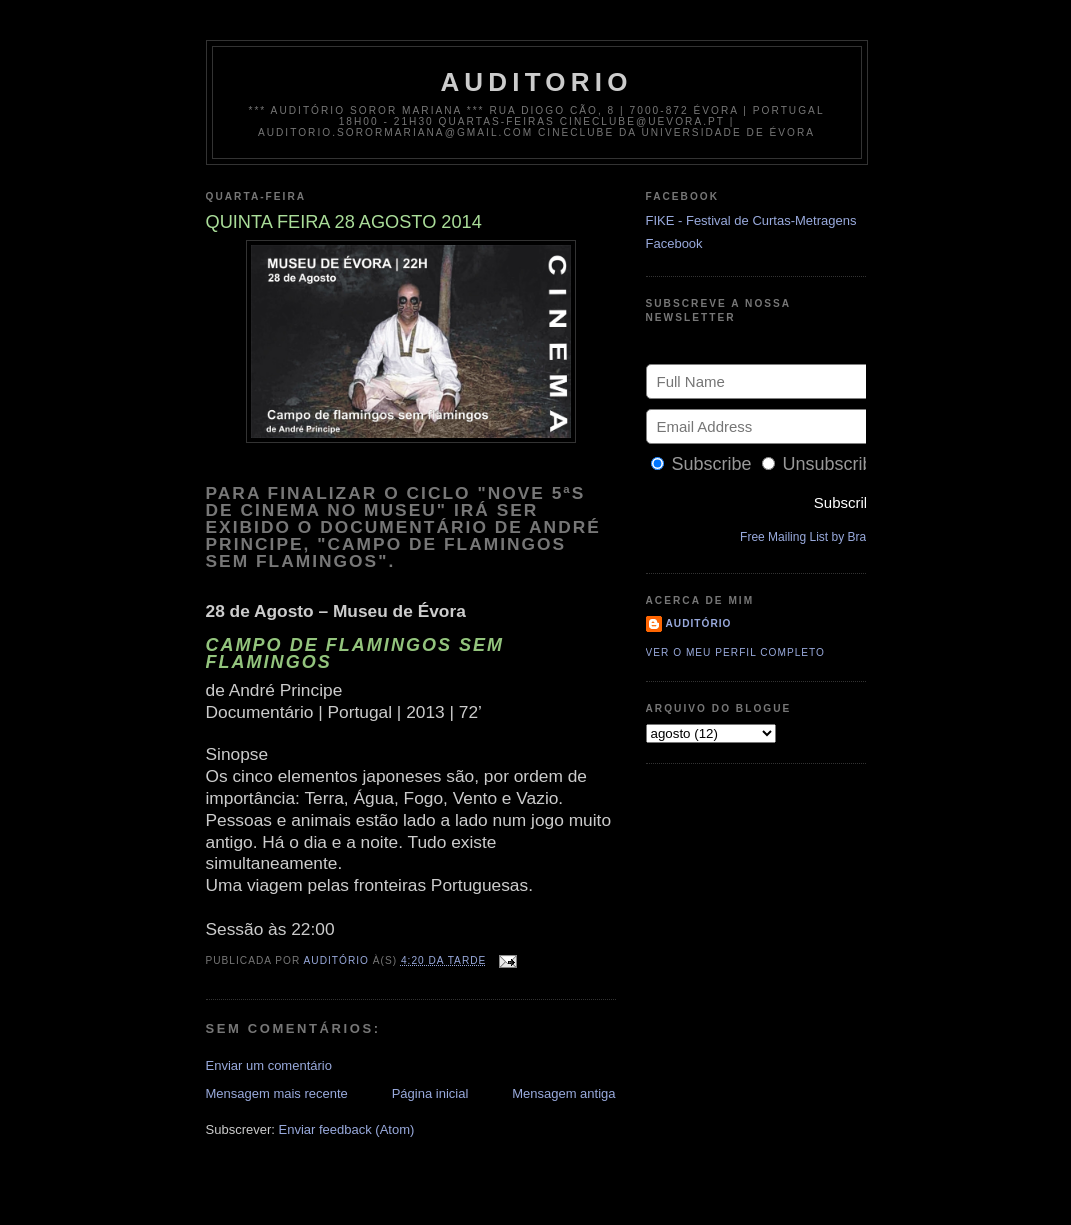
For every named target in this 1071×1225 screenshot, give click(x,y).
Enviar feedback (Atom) (346, 1129)
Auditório (699, 623)
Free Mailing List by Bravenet (817, 537)
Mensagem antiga (563, 1093)
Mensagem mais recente (277, 1093)
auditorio (536, 82)
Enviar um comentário (269, 1065)
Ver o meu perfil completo (736, 652)
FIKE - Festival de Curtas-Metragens (751, 220)
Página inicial (430, 1093)
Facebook (674, 243)
